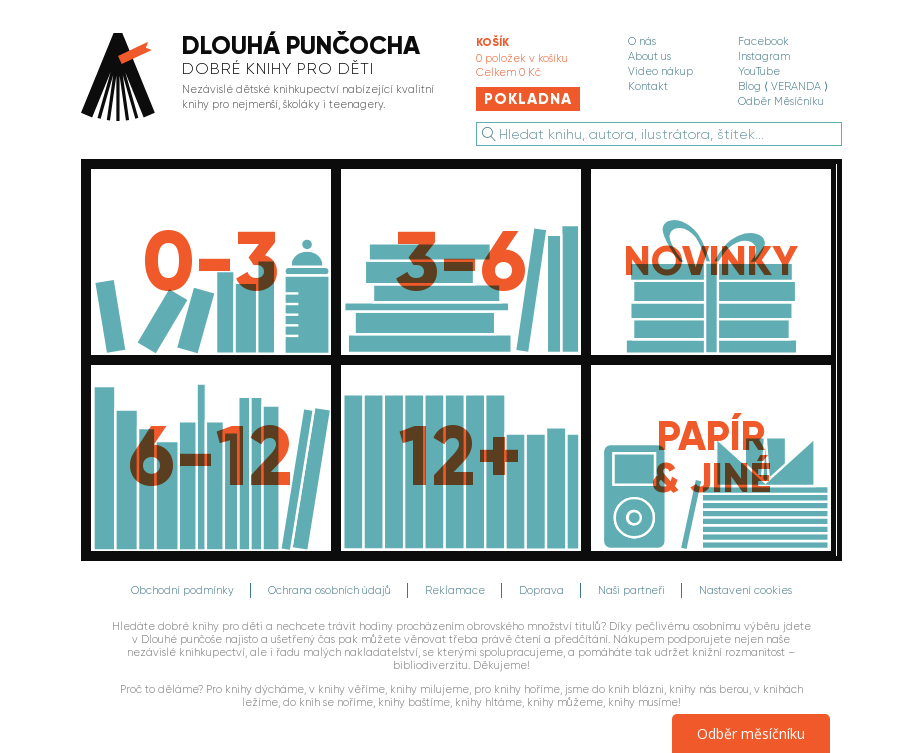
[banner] (262, 78)
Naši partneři (631, 590)
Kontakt (648, 86)
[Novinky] (711, 262)
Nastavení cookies (745, 590)
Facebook (763, 41)
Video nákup (660, 71)
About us (649, 56)
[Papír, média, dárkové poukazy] (711, 458)
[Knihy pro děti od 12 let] (461, 458)
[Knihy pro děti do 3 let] (211, 262)
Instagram (764, 56)
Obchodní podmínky (182, 590)
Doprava (541, 590)
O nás (642, 41)
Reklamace (455, 590)
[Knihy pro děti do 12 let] (211, 458)
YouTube (759, 71)
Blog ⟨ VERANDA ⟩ (783, 86)
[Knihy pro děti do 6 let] (461, 262)
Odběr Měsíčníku (781, 101)
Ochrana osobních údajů (329, 590)
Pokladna (528, 99)
